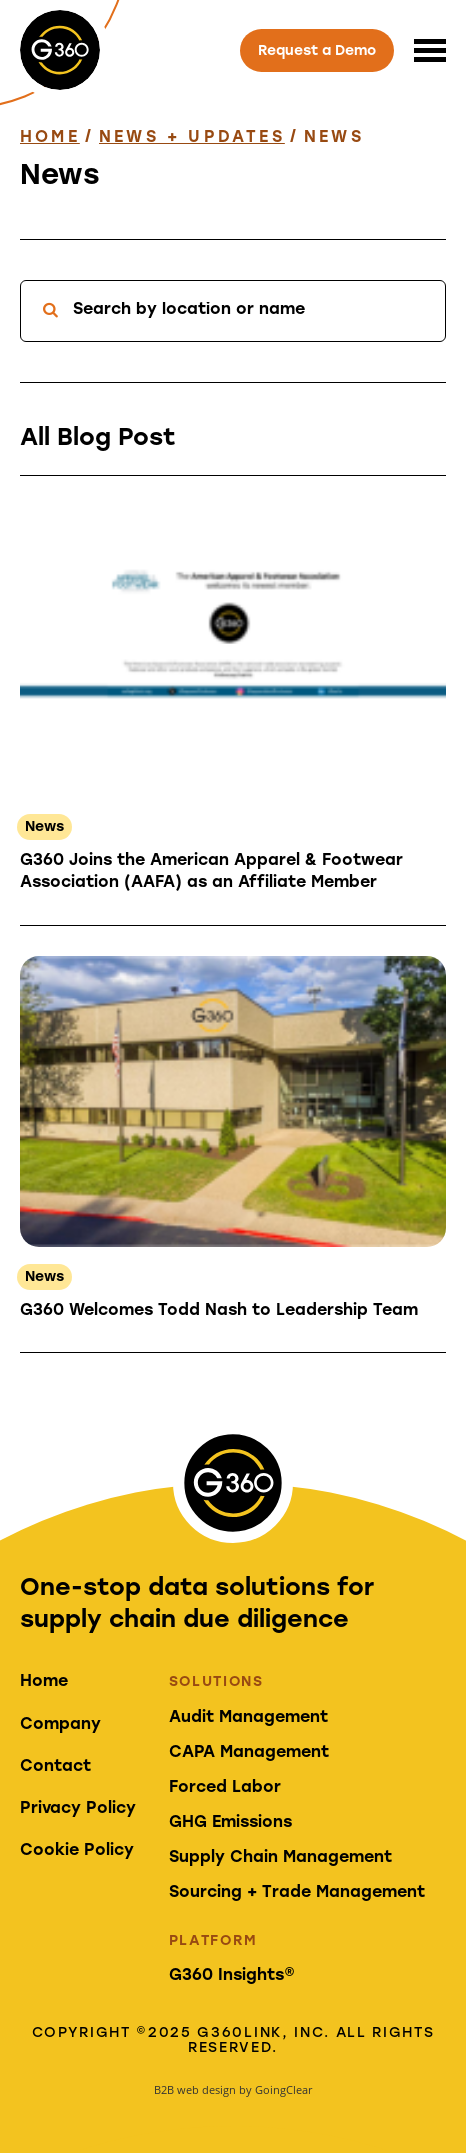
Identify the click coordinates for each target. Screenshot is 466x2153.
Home (50, 138)
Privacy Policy (78, 1809)
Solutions (216, 1682)
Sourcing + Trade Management (297, 1893)
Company (60, 1725)
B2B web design (195, 2089)
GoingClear (283, 2089)
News (44, 827)
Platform (213, 1941)
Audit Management (248, 1718)
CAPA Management (249, 1753)
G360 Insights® (232, 1976)
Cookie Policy (77, 1851)
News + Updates (192, 138)
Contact (55, 1767)
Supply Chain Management (280, 1858)
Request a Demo (317, 51)
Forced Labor (225, 1788)
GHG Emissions (230, 1823)
